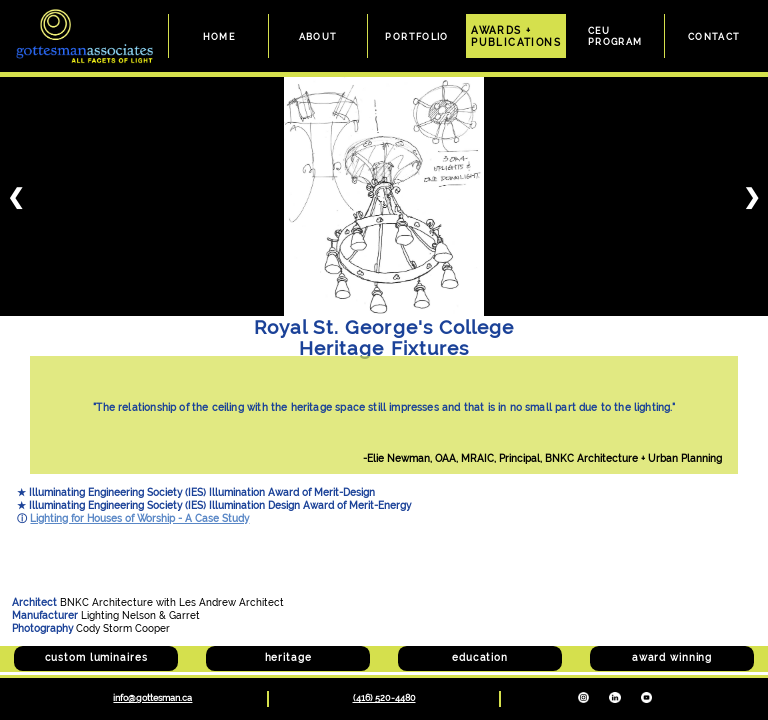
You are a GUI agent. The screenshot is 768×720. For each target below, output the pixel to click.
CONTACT (714, 36)
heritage (288, 657)
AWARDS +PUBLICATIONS (516, 36)
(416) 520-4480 (384, 698)
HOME (219, 36)
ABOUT (318, 36)
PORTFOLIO (417, 36)
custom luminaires (96, 657)
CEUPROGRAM (615, 36)
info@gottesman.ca (152, 698)
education (480, 657)
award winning (672, 657)
